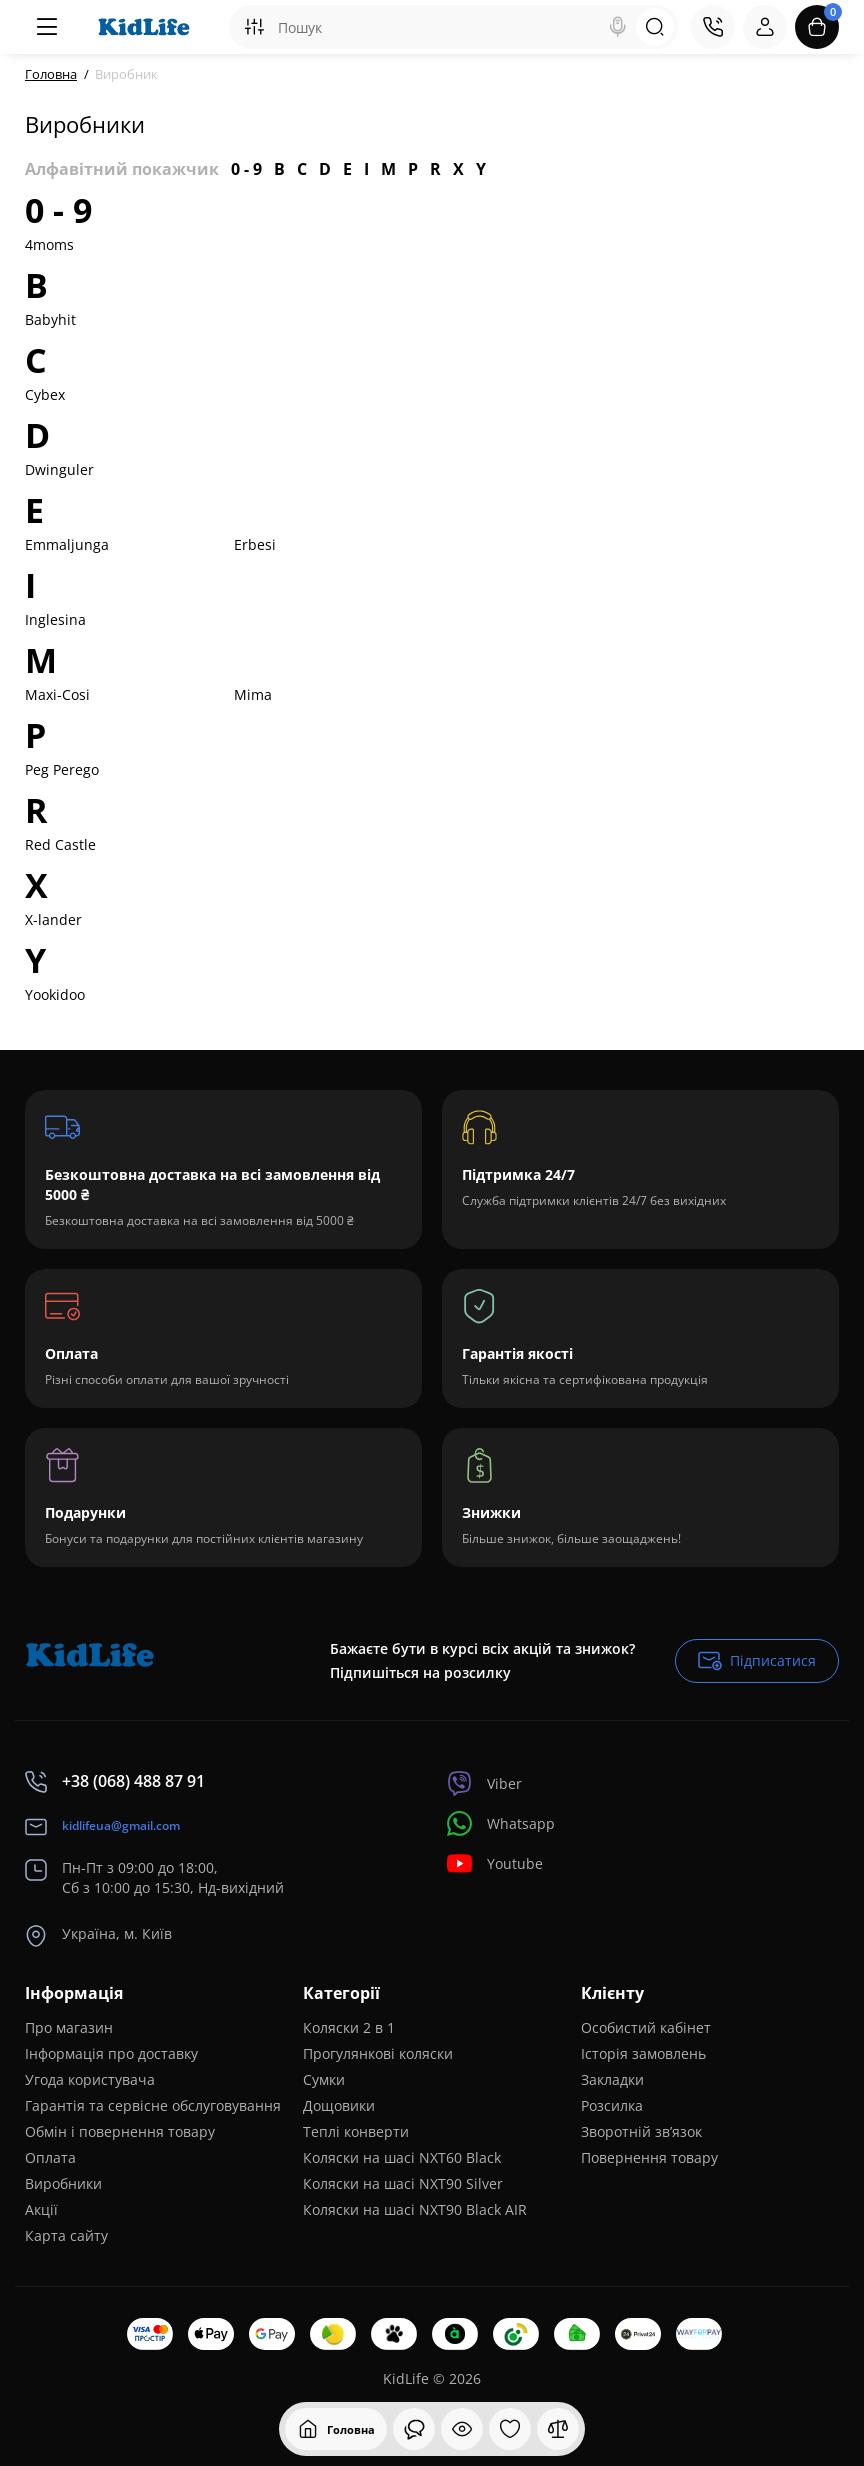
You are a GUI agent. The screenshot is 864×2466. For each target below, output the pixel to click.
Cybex (45, 394)
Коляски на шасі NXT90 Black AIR (415, 2209)
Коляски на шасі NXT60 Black (402, 2157)
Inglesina (55, 619)
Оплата (50, 2157)
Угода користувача (90, 2079)
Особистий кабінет (646, 2027)
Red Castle (60, 844)
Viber (484, 1783)
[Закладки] (510, 2429)
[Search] (618, 27)
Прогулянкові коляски (378, 2053)
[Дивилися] (414, 2429)
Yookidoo (55, 994)
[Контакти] (713, 27)
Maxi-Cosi (57, 694)
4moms (49, 244)
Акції (41, 2209)
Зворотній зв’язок (641, 2131)
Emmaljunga (67, 544)
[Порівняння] (558, 2429)
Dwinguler (59, 469)
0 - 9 (246, 169)
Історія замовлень (643, 2053)
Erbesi (255, 544)
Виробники (63, 2183)
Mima (253, 694)
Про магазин (69, 2027)
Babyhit (50, 319)
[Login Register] (765, 27)
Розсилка (612, 2105)
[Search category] (254, 27)
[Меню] (47, 27)
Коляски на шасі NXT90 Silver (403, 2183)
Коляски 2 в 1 (349, 2027)
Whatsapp (501, 1823)
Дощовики (339, 2105)
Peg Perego (62, 769)
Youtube (495, 1863)
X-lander (53, 919)
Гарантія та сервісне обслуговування (153, 2105)
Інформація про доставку (111, 2053)
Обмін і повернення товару (120, 2131)
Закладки (612, 2079)
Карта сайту (66, 2235)
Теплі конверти (356, 2131)
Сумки (324, 2079)
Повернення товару (649, 2157)
